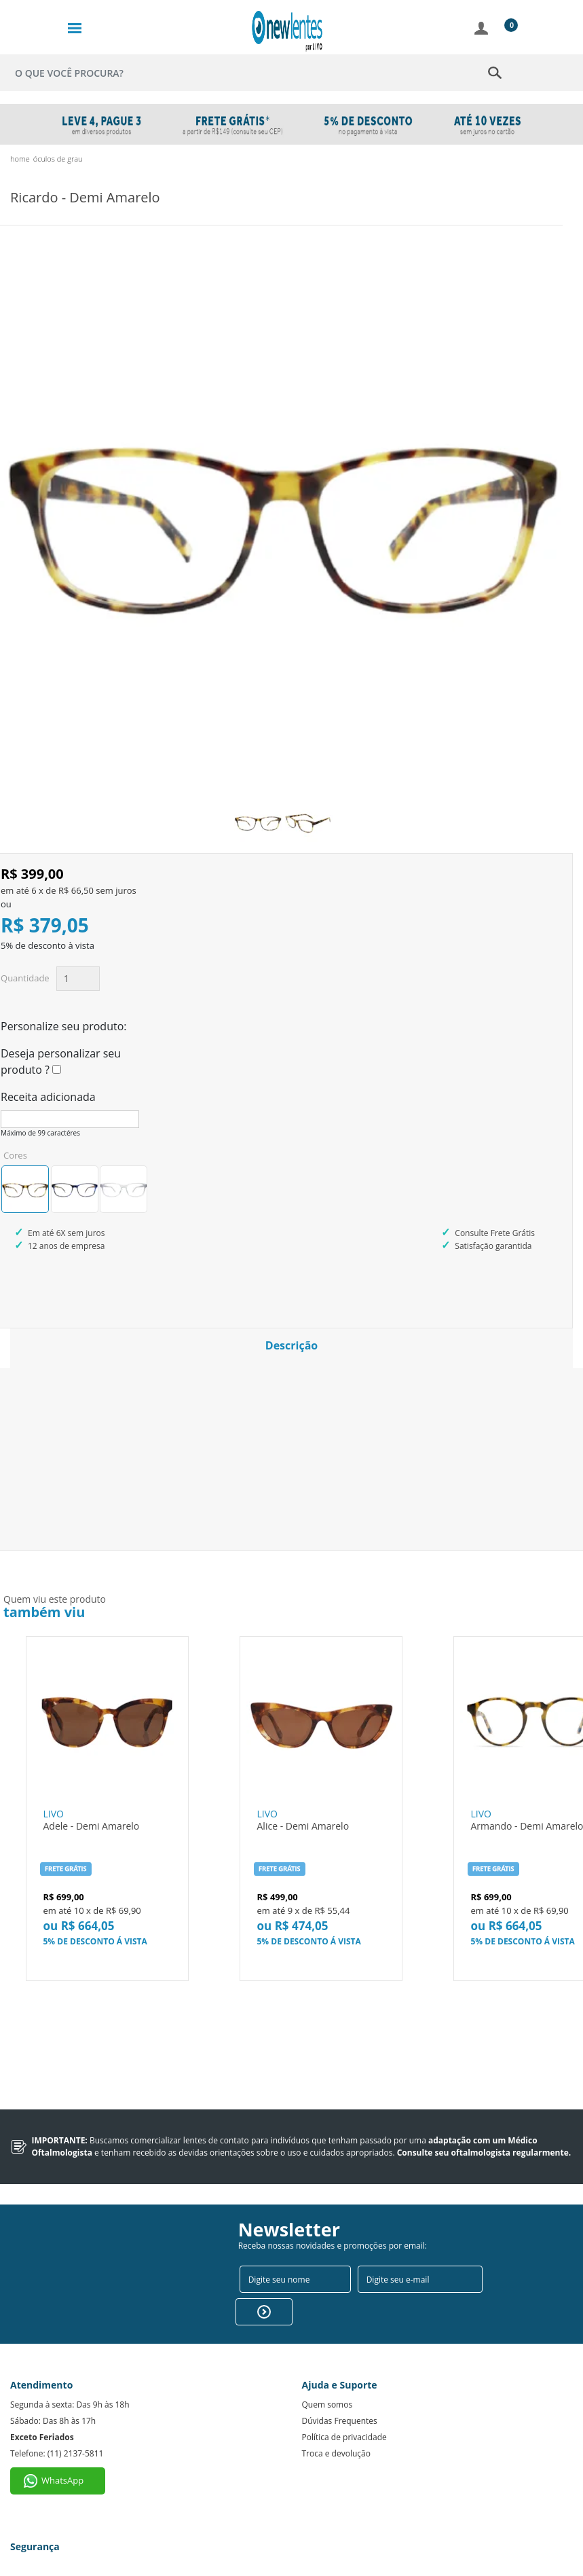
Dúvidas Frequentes (339, 2398)
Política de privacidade (344, 2414)
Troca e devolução (336, 2431)
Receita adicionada (48, 1096)
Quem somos (327, 2382)
